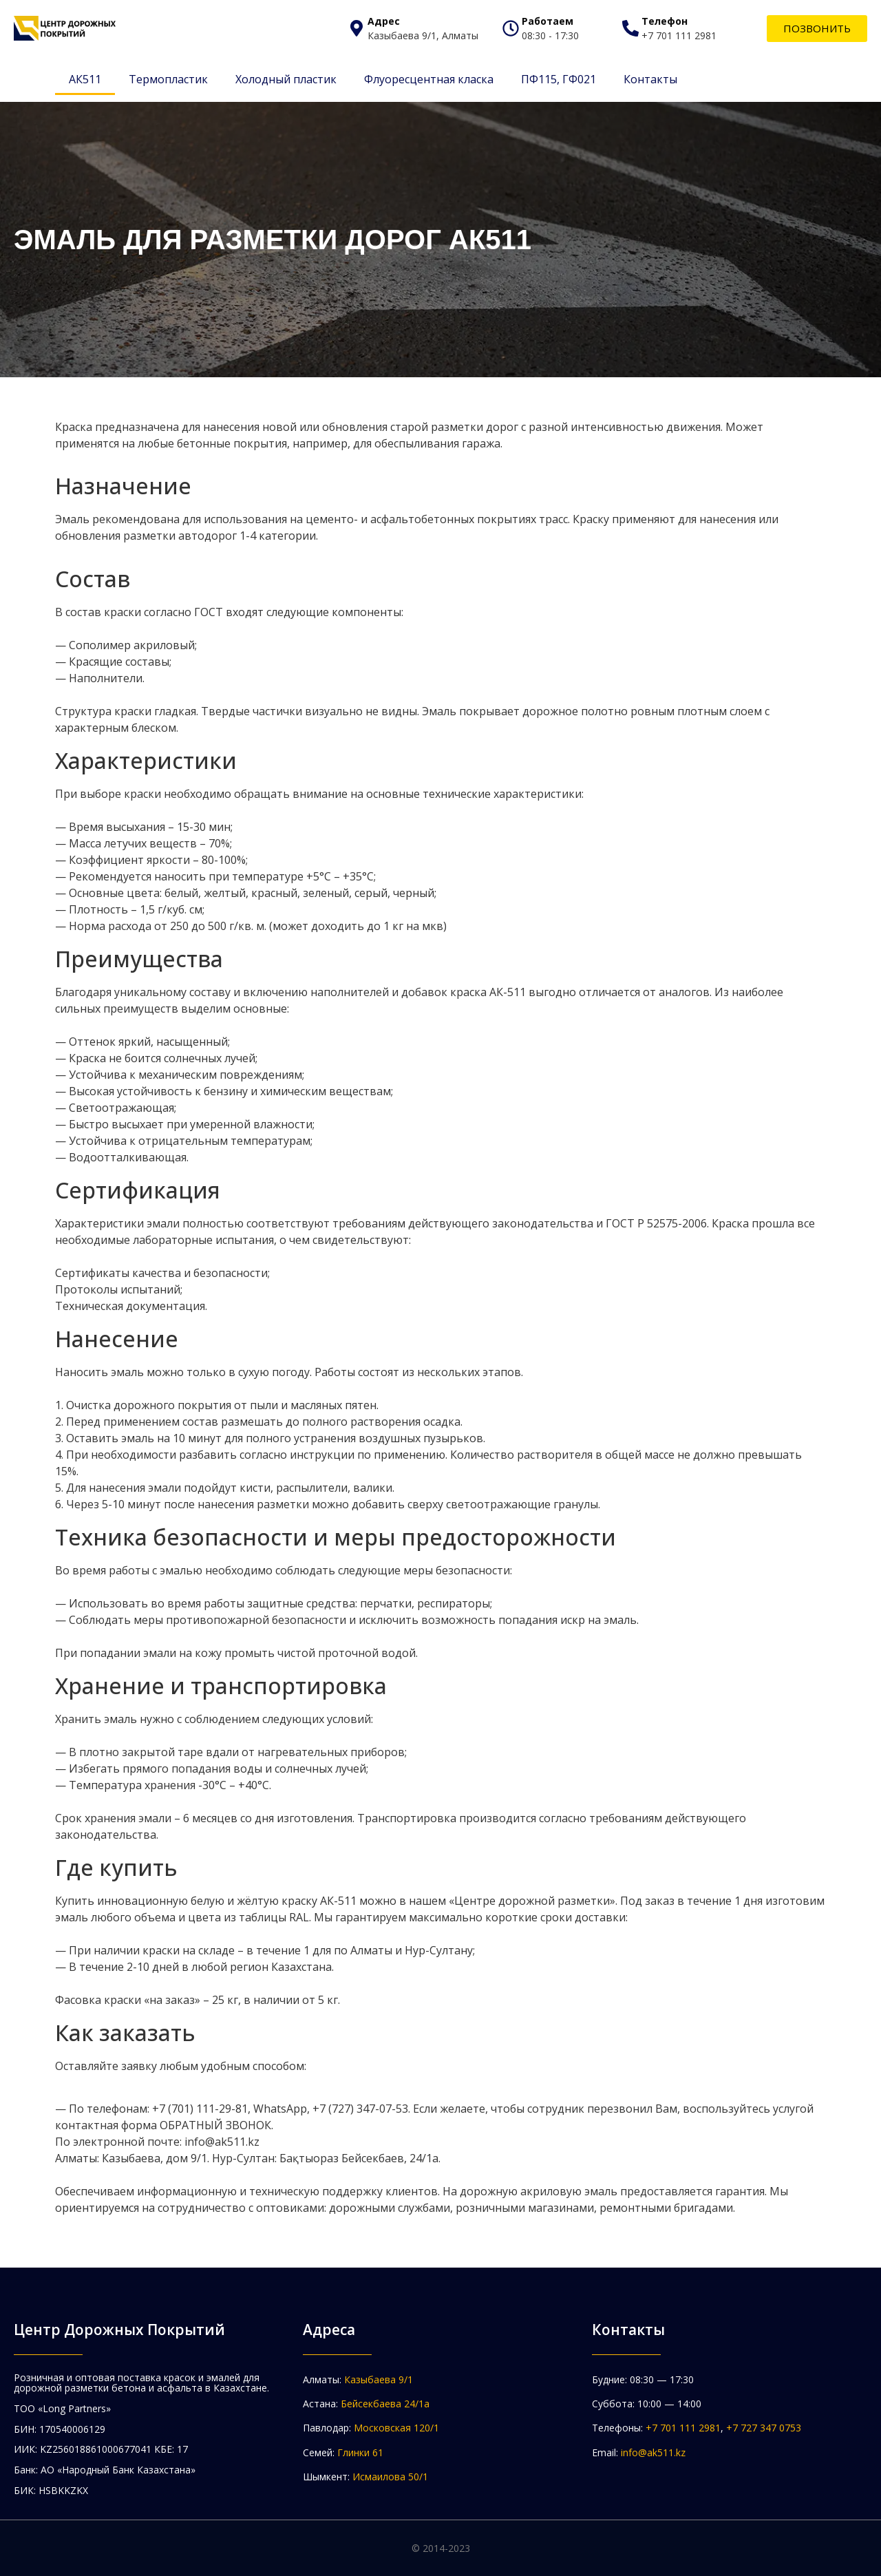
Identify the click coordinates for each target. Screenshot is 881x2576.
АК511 (85, 79)
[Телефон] (630, 28)
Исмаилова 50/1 (390, 2476)
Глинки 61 (360, 2452)
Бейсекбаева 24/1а (385, 2403)
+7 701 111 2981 (683, 2427)
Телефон (664, 21)
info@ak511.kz (653, 2452)
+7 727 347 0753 (763, 2427)
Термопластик (168, 79)
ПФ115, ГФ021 (558, 79)
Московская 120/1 (396, 2427)
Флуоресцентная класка (428, 79)
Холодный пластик (286, 79)
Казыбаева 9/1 (378, 2379)
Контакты (650, 79)
